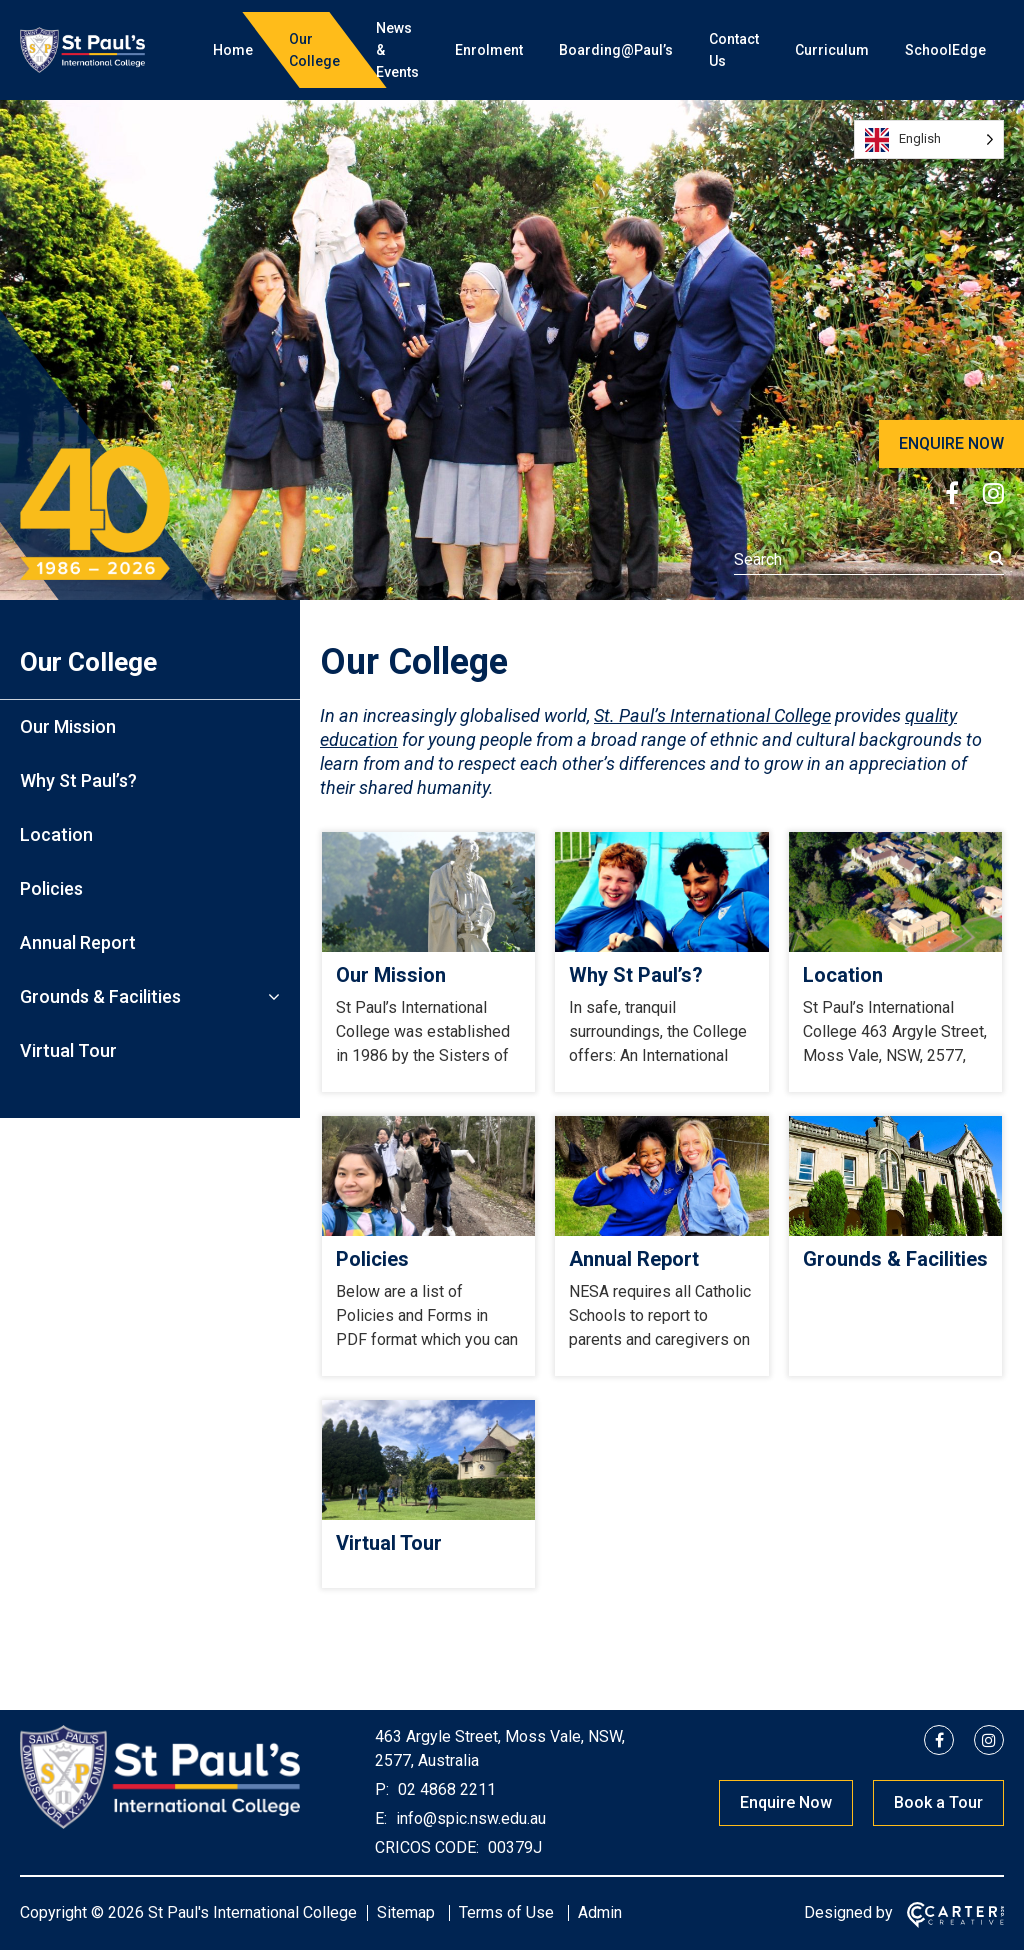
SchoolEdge (945, 50)
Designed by (848, 1912)
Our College (314, 50)
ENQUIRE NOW (951, 443)
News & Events (397, 50)
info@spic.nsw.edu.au (469, 1818)
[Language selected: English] (929, 139)
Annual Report (78, 942)
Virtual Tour (68, 1050)
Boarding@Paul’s (616, 50)
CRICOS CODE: (427, 1847)
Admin (600, 1912)
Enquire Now (786, 1802)
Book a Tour (938, 1802)
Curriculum (832, 50)
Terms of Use (506, 1912)
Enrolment (489, 50)
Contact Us (734, 50)
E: (381, 1818)
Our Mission (68, 726)
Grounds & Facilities (100, 996)
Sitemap (406, 1912)
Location (56, 834)
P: (382, 1789)
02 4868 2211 (445, 1789)
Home (233, 50)
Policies (51, 888)
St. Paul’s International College (712, 715)
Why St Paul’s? (78, 780)
